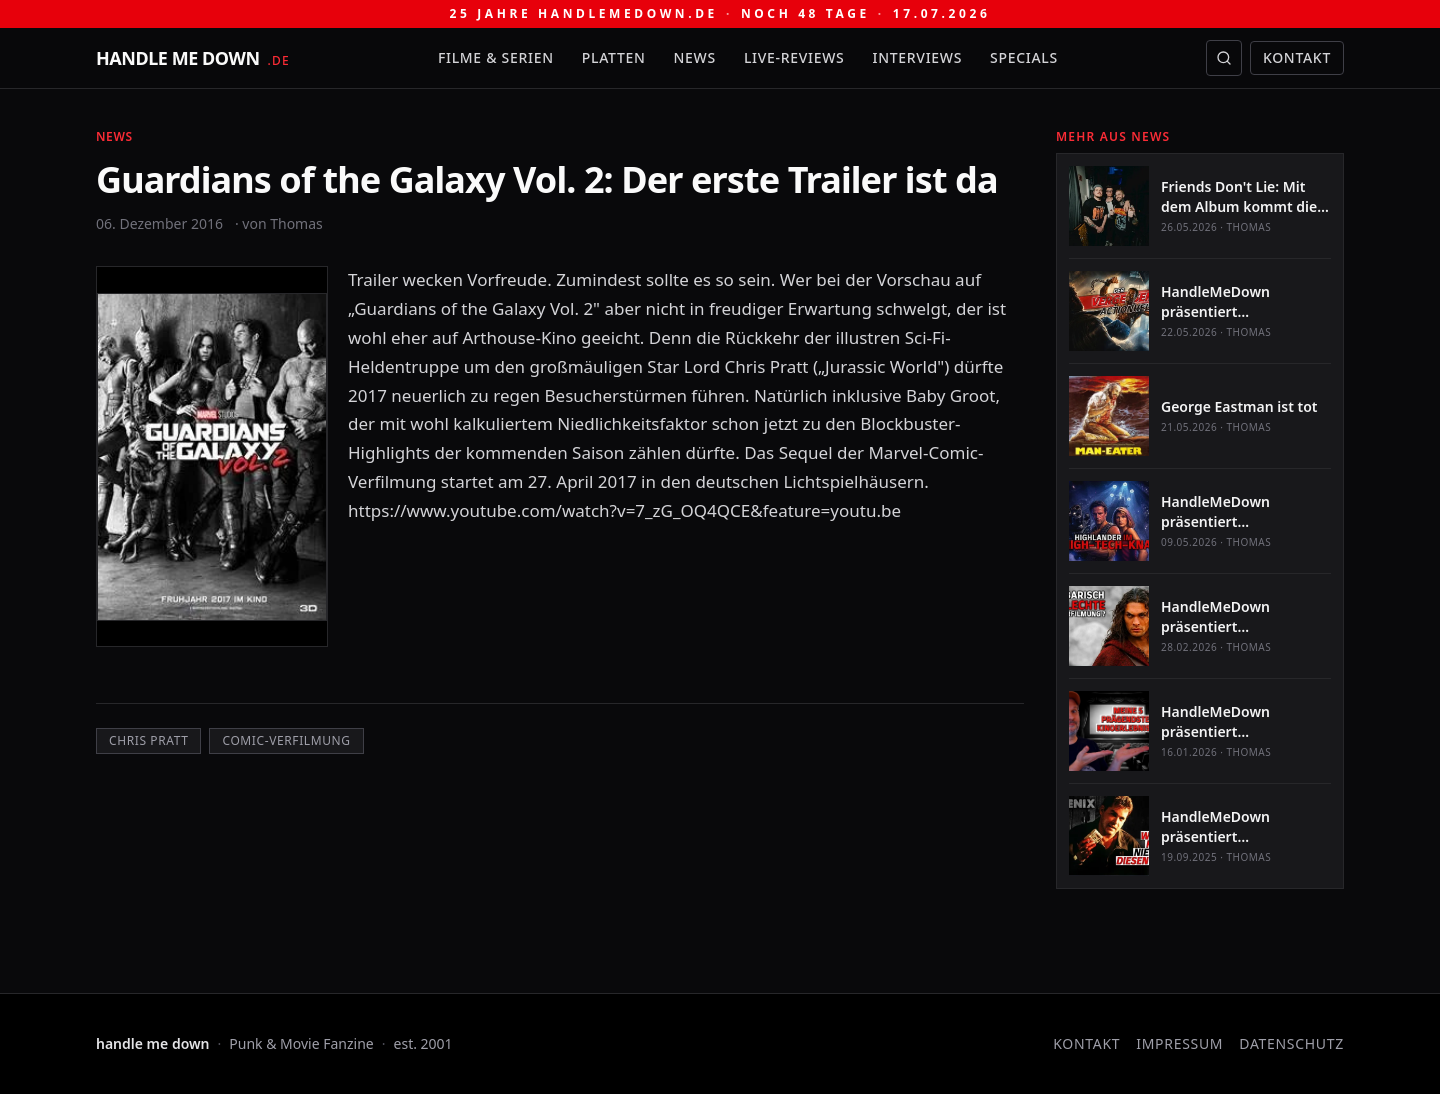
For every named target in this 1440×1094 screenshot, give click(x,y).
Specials (1024, 57)
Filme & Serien (496, 57)
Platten (614, 57)
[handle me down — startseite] (193, 58)
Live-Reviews (794, 57)
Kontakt (1297, 57)
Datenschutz (1291, 1043)
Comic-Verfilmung (286, 740)
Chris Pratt (148, 740)
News (695, 57)
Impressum (1179, 1043)
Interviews (918, 57)
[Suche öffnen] (1224, 58)
